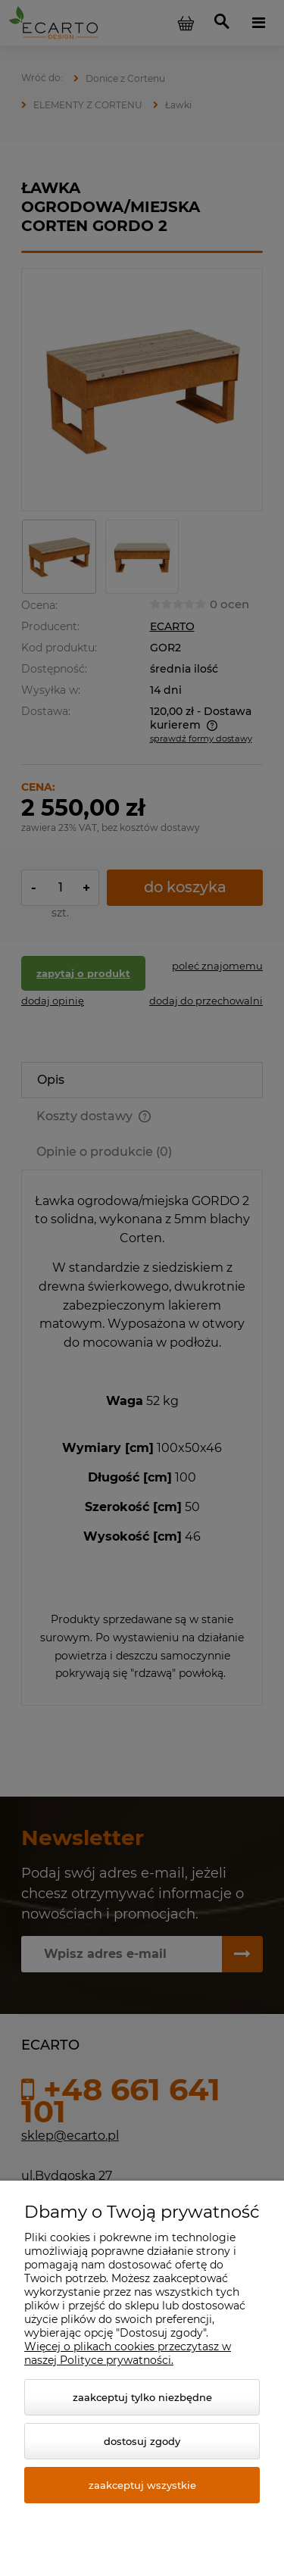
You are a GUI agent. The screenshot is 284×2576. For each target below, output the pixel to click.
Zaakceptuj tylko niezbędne (142, 2397)
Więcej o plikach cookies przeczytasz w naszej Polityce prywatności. (127, 2353)
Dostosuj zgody (142, 2441)
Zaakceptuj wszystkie (142, 2485)
